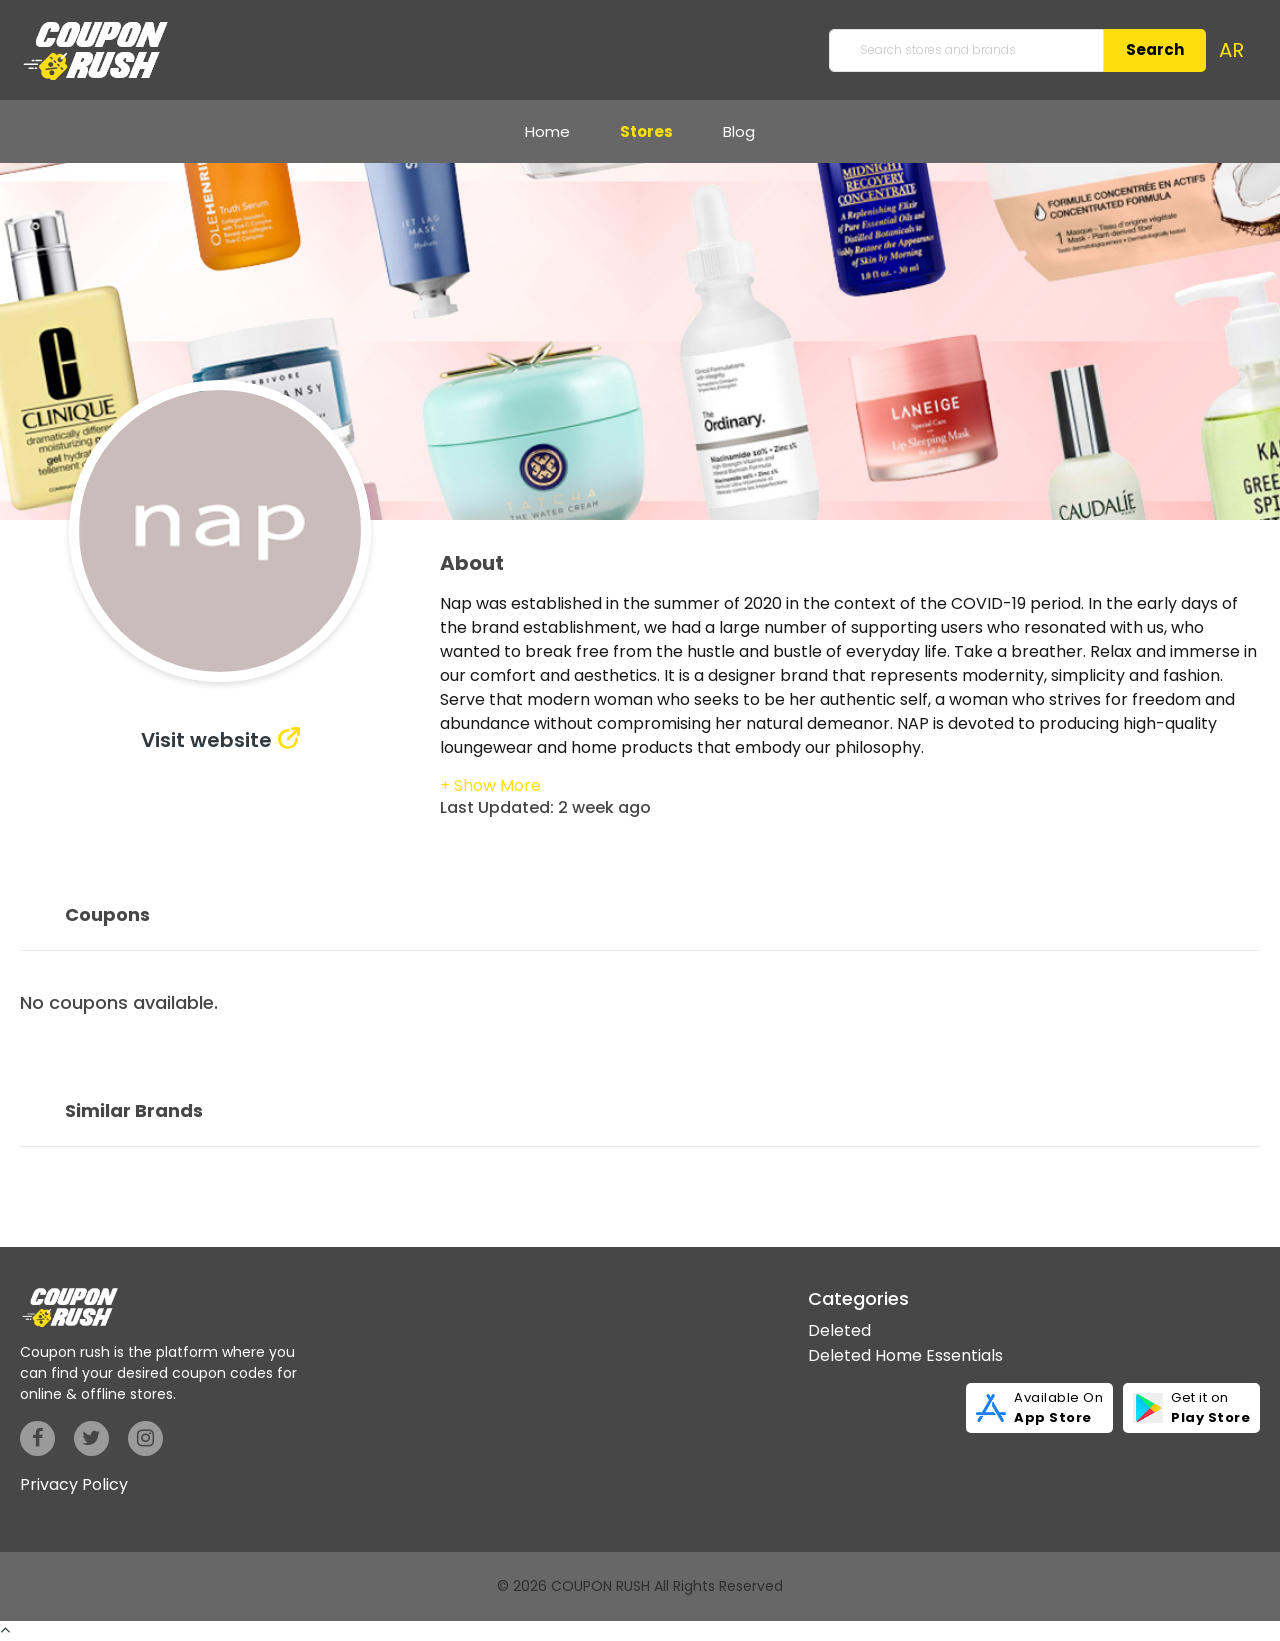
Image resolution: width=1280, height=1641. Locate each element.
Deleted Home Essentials (905, 1355)
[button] (490, 785)
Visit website (206, 740)
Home (547, 131)
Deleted (839, 1330)
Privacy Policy (74, 1484)
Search (1155, 49)
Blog (739, 131)
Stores (646, 131)
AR (1231, 50)
